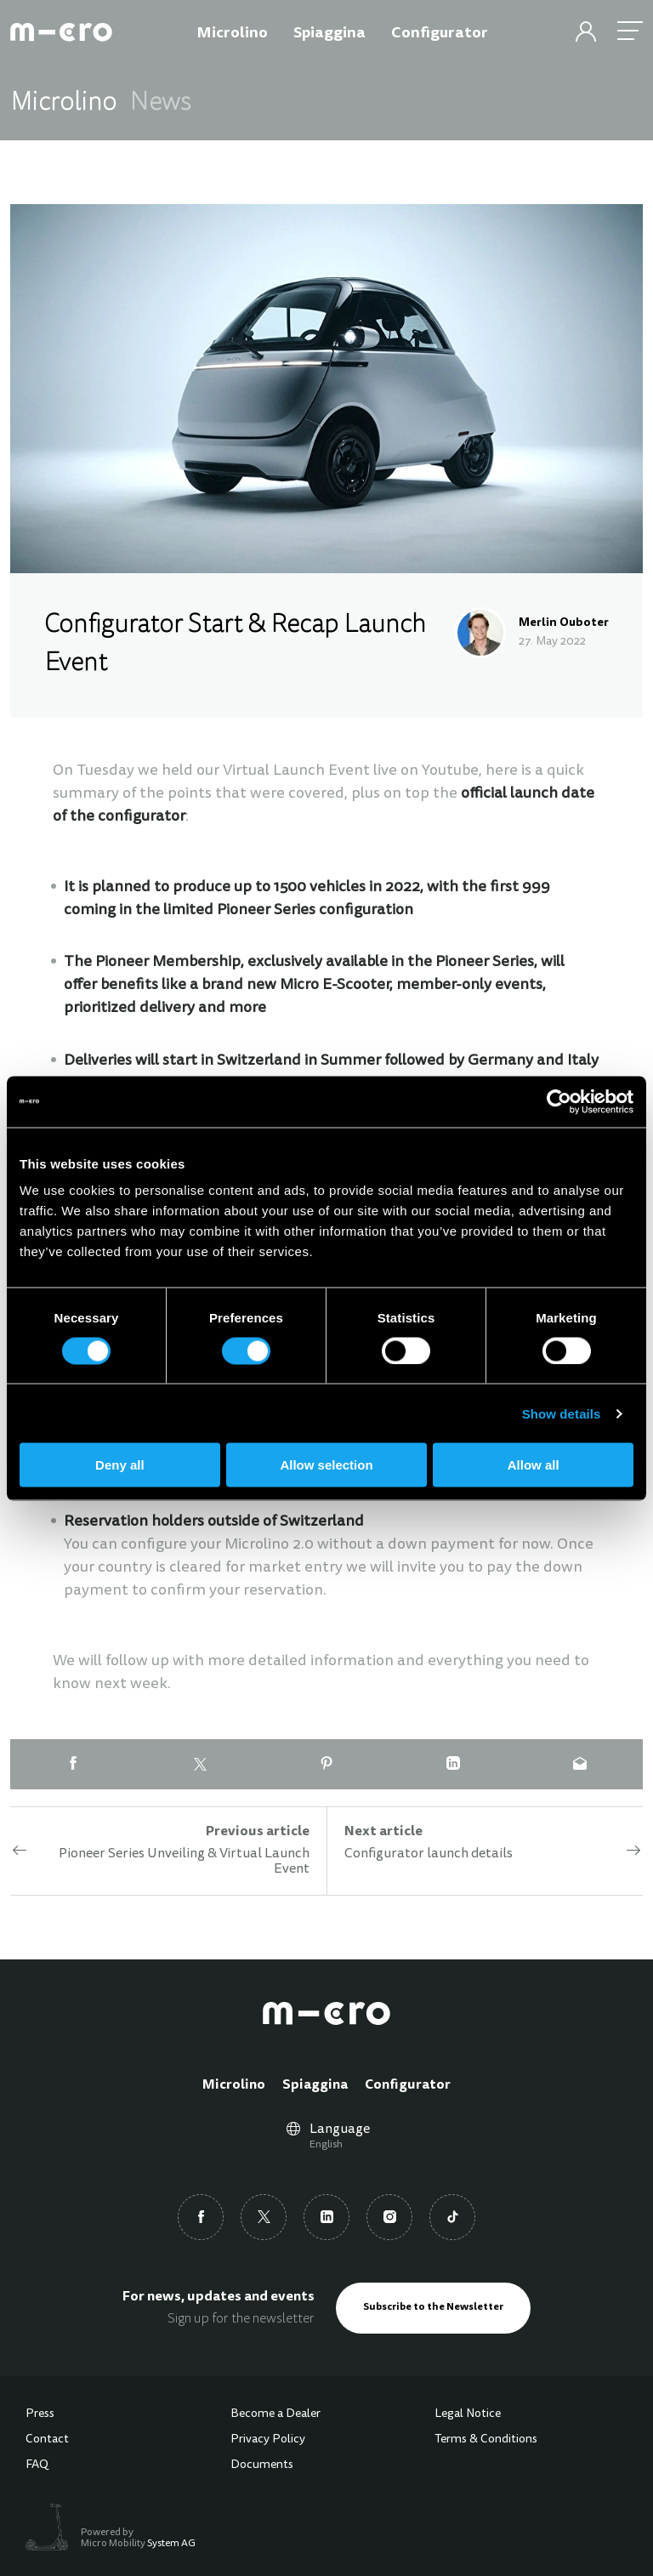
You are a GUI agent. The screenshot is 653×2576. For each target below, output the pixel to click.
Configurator (408, 2085)
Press (40, 2414)
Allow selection (326, 1465)
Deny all (120, 1465)
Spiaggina (315, 2085)
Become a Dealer (275, 2414)
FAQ (37, 2465)
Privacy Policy (267, 2440)
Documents (261, 2465)
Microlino (233, 2085)
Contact (47, 2440)
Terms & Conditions (485, 2440)
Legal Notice (467, 2414)
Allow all (533, 1465)
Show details (561, 1413)
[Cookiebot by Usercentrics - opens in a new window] (559, 1101)
